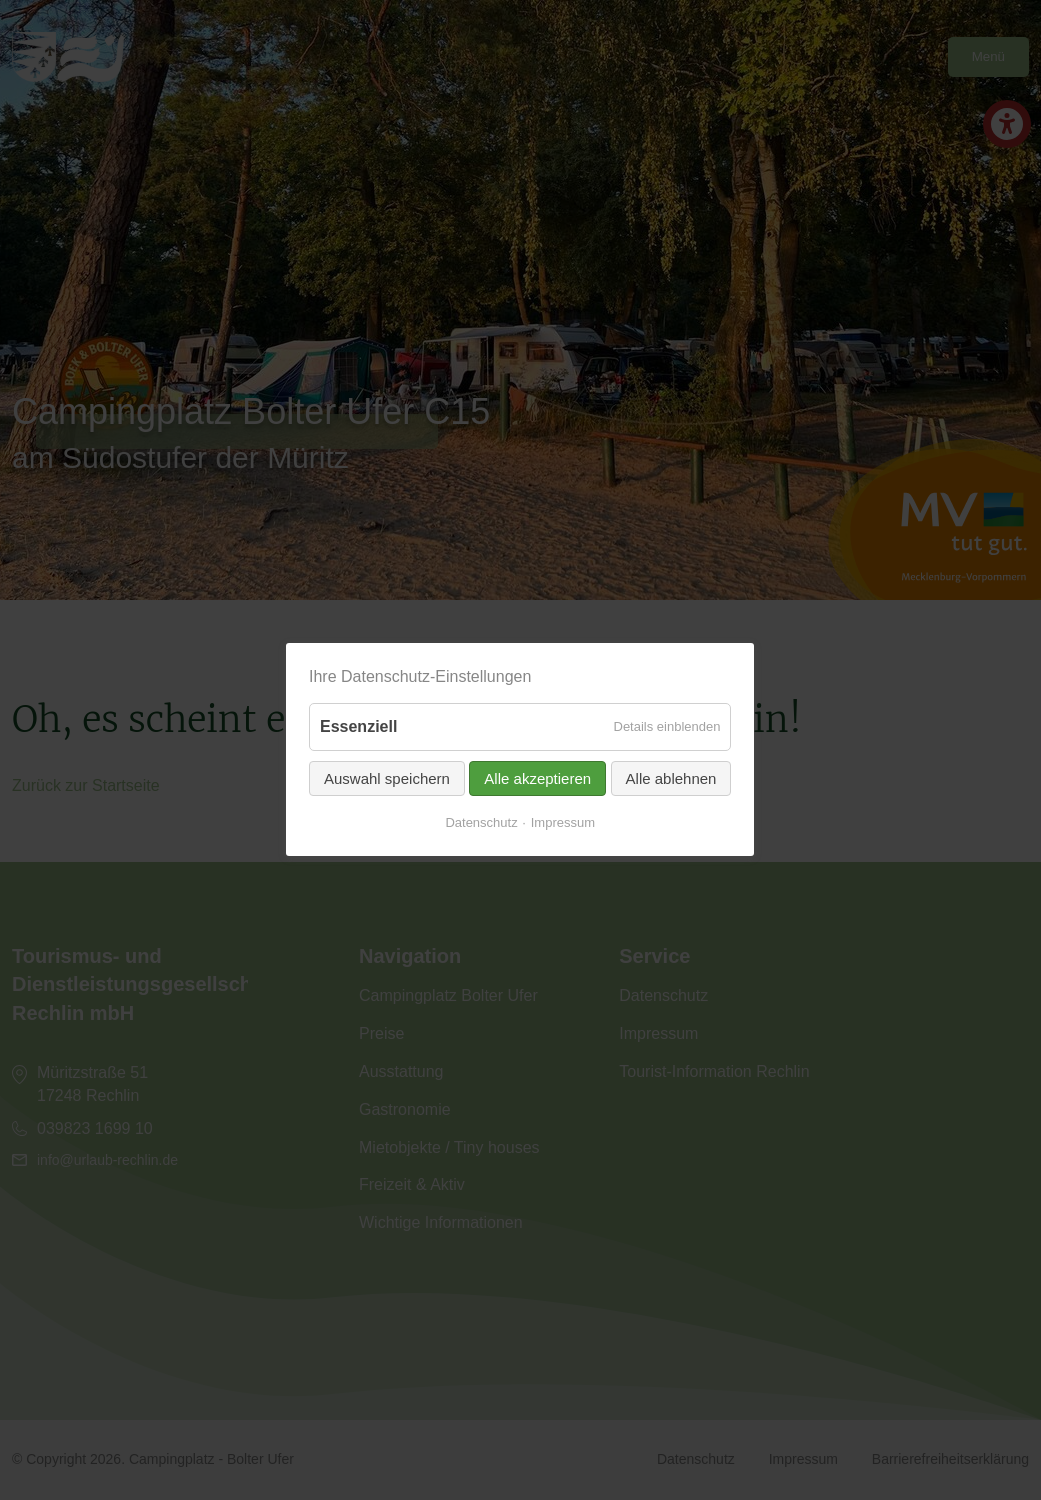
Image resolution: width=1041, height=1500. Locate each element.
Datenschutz (482, 822)
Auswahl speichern (387, 778)
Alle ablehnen (671, 778)
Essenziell (358, 727)
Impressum (563, 822)
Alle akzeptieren (538, 778)
